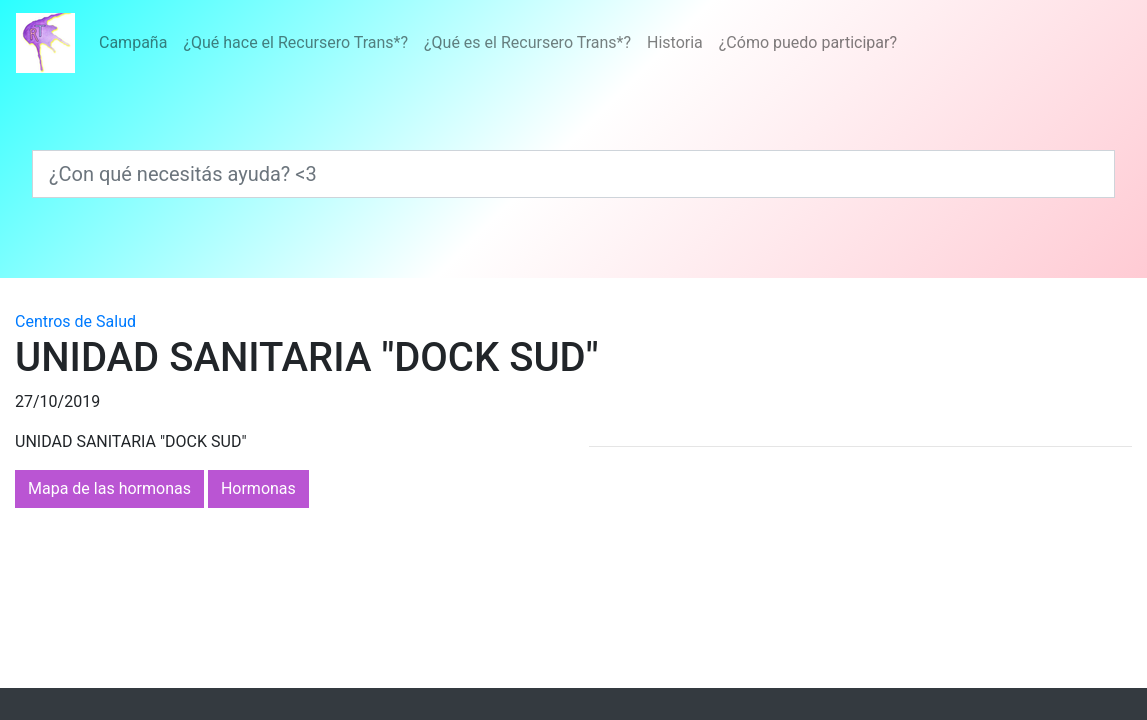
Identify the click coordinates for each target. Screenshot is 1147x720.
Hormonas (258, 488)
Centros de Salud (75, 321)
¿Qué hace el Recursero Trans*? (295, 42)
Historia (675, 42)
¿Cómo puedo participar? (808, 42)
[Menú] (498, 43)
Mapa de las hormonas (109, 488)
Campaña (133, 42)
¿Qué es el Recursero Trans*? (527, 42)
